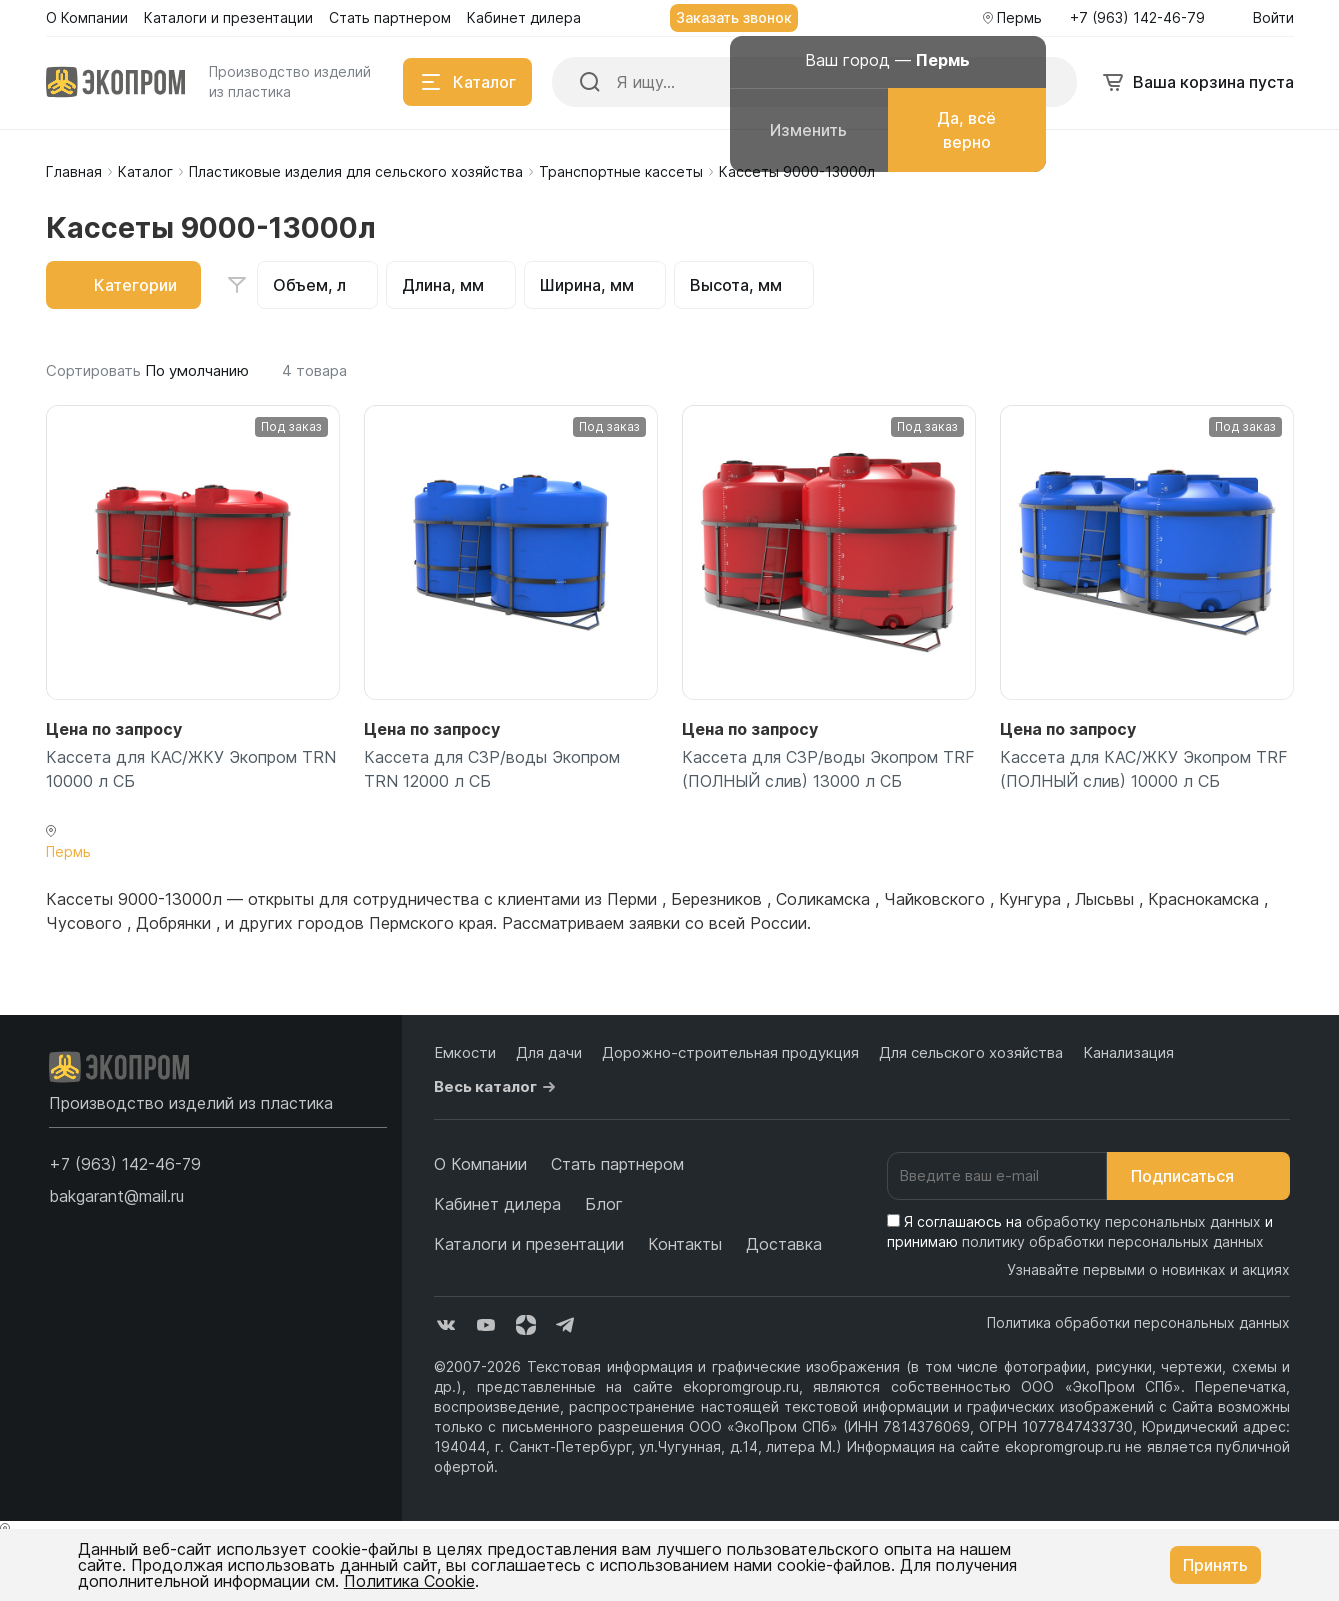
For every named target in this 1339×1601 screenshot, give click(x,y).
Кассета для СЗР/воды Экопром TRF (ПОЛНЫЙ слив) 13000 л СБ (828, 769)
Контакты (685, 1244)
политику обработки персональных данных (1113, 1241)
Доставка (784, 1244)
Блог (604, 1204)
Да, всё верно (966, 130)
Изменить (808, 130)
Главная (74, 171)
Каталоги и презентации (529, 1244)
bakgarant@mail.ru (116, 1196)
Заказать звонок (734, 17)
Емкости (465, 1052)
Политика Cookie (409, 1581)
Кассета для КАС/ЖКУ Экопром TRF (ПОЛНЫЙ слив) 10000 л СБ (1144, 769)
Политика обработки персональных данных (1138, 1322)
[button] (125, 1164)
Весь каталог (497, 1087)
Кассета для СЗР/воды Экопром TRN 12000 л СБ (492, 769)
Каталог (145, 171)
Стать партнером (617, 1164)
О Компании (480, 1164)
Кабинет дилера (497, 1204)
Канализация (1128, 1052)
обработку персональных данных (1143, 1221)
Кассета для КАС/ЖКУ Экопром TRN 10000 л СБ (191, 769)
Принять (1215, 1565)
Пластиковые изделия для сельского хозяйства (356, 171)
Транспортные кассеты (621, 171)
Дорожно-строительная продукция (730, 1052)
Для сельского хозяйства (971, 1052)
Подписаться (1198, 1176)
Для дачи (549, 1052)
